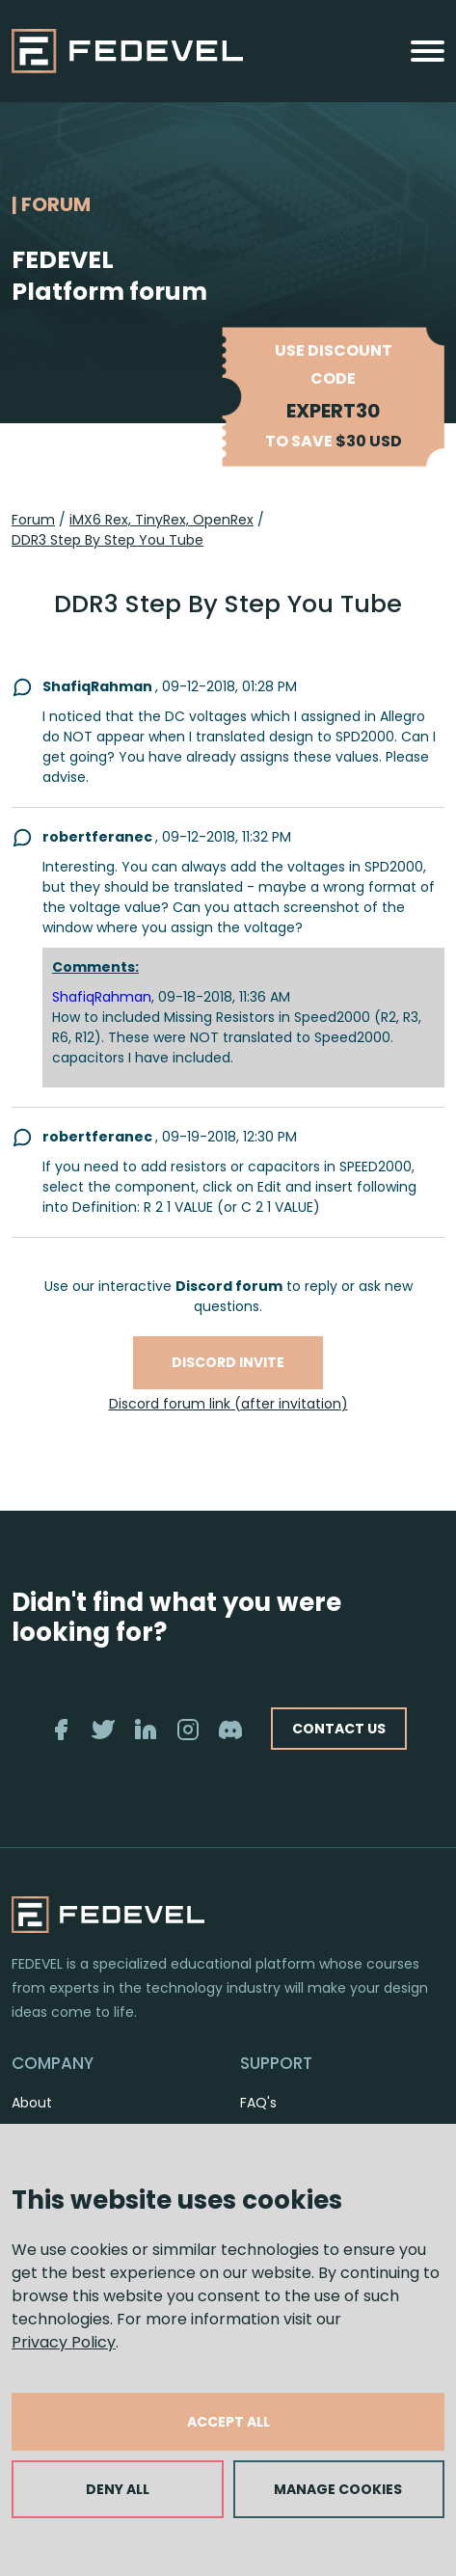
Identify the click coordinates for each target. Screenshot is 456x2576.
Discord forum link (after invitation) (228, 1403)
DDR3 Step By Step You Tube (107, 540)
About (32, 2102)
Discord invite (228, 1362)
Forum (33, 519)
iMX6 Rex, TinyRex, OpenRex (161, 519)
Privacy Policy (64, 2342)
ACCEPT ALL (228, 2421)
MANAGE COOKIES (338, 2489)
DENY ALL (117, 2489)
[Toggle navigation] (427, 51)
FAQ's (258, 2102)
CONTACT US (339, 1728)
